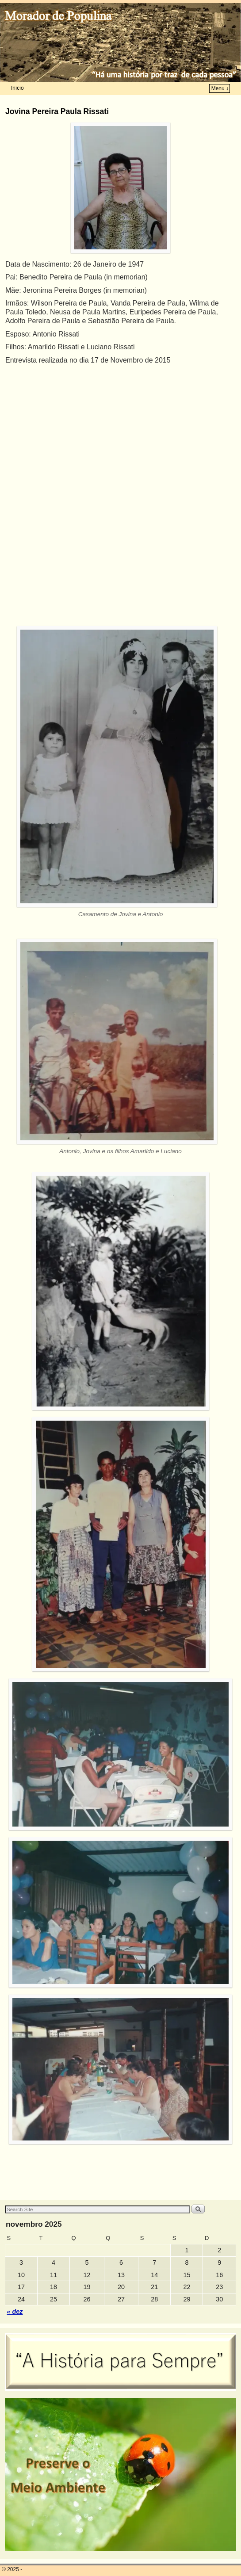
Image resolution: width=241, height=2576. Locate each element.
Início (17, 88)
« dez (15, 2311)
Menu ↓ (220, 88)
